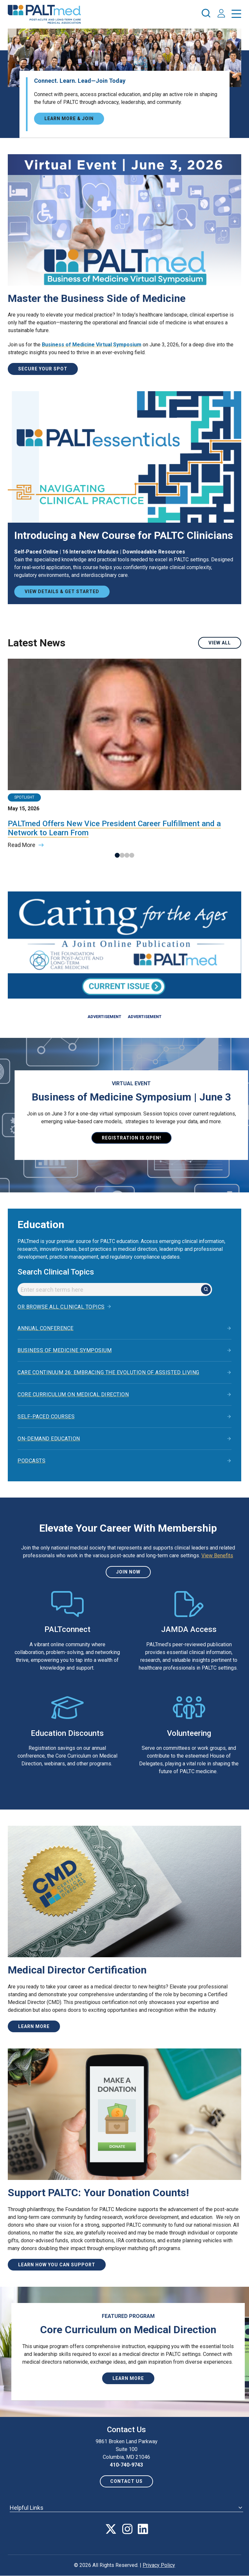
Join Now (128, 1571)
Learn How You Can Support (56, 2264)
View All (219, 642)
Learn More (128, 2378)
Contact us (126, 2481)
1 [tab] (117, 855)
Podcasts (31, 1461)
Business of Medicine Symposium (65, 1350)
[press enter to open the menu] (236, 15)
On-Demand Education (49, 1439)
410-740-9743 (126, 2465)
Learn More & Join (69, 118)
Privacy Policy (159, 2565)
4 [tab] (131, 855)
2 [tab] (122, 855)
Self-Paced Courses (46, 1416)
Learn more (34, 2026)
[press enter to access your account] (221, 14)
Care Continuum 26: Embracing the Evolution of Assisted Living (108, 1372)
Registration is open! (131, 1137)
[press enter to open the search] (206, 14)
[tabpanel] (124, 754)
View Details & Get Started (62, 591)
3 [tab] (126, 855)
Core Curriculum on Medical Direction (73, 1394)
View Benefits (217, 1555)
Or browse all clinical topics (61, 1307)
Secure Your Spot (42, 368)
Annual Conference (46, 1328)
